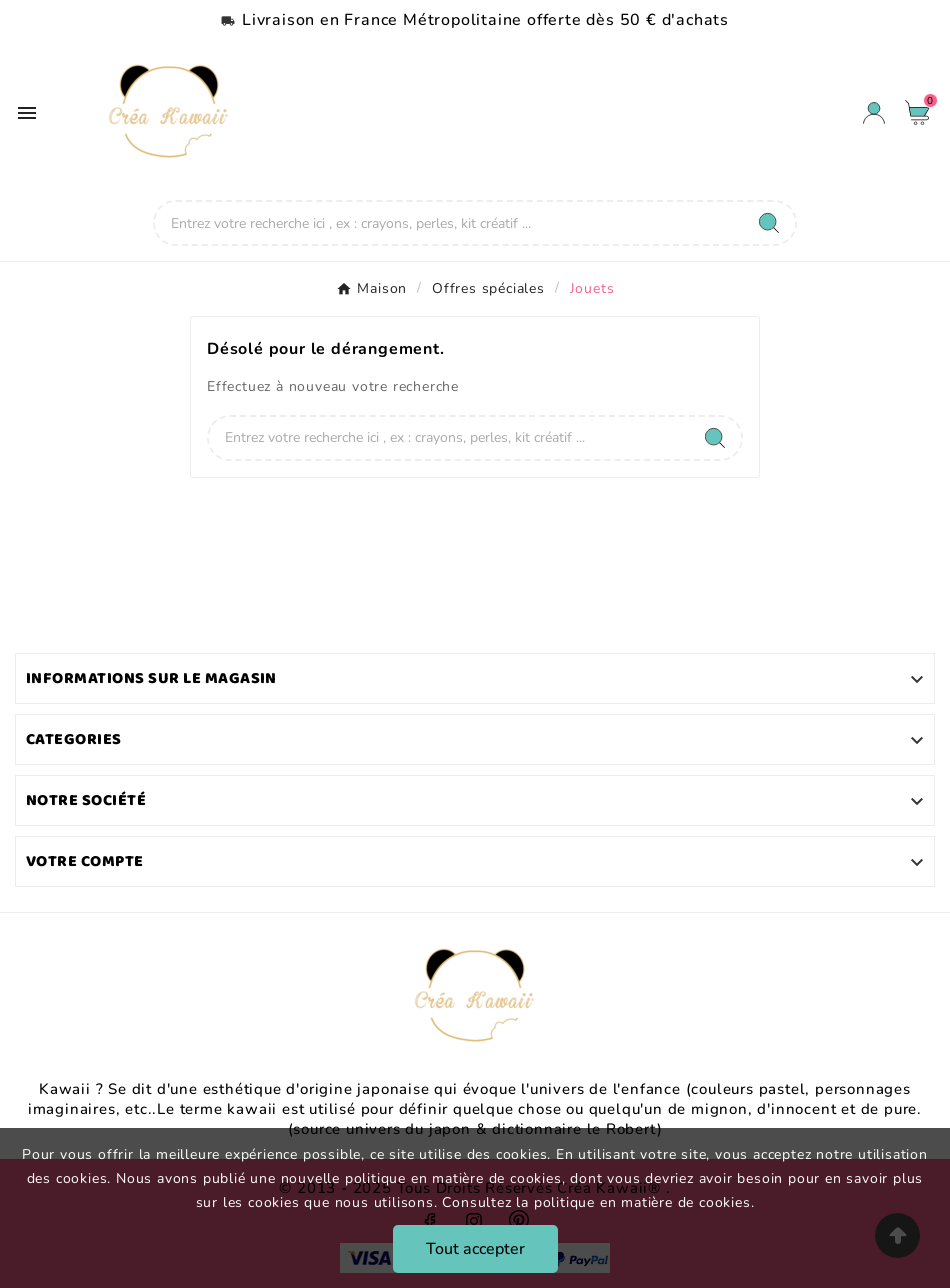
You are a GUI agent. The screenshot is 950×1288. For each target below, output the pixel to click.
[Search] (769, 223)
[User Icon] (874, 113)
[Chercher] (449, 223)
